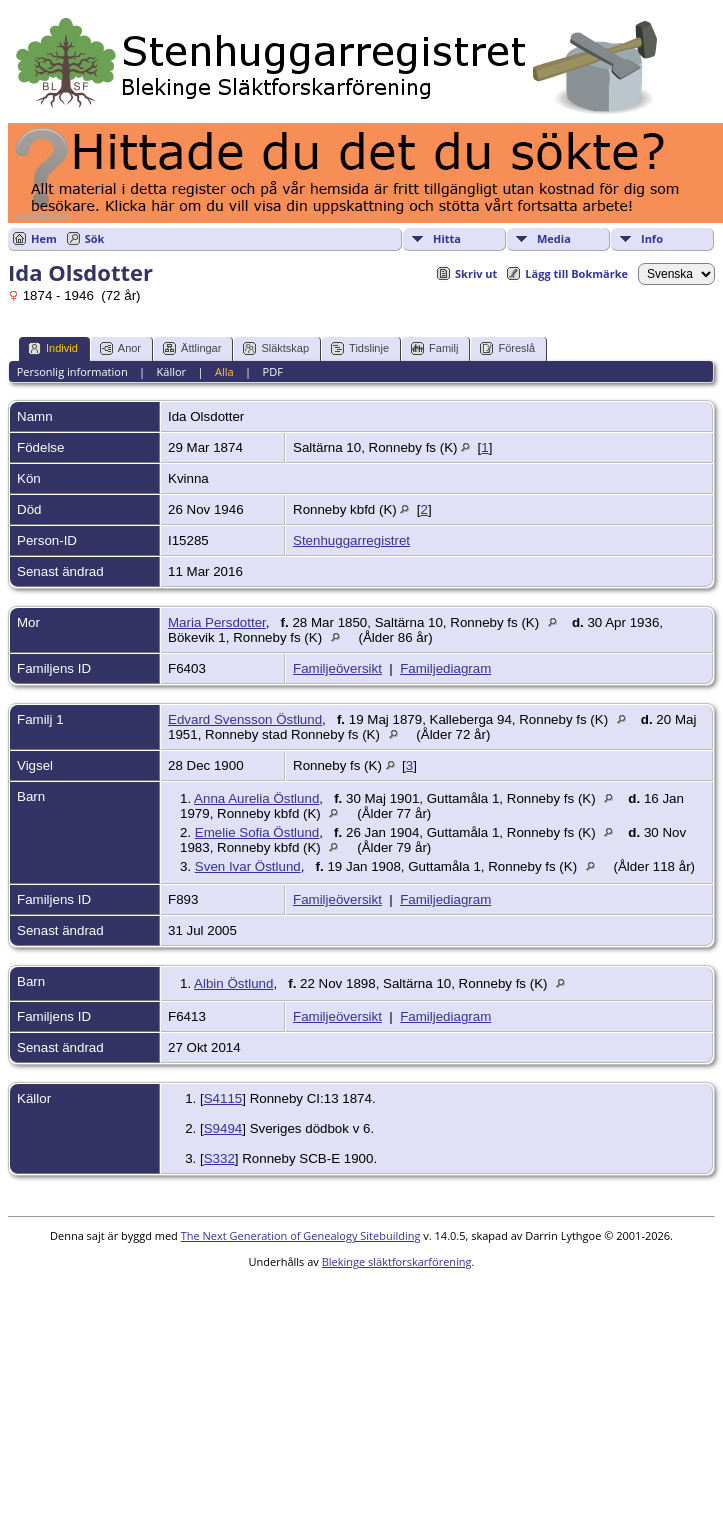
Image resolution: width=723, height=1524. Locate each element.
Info (652, 238)
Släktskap (276, 348)
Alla (224, 371)
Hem (44, 238)
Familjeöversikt (337, 668)
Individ (53, 348)
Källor (172, 371)
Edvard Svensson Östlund (245, 719)
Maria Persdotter (217, 622)
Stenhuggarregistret (351, 540)
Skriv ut (476, 273)
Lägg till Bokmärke (576, 273)
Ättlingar (192, 348)
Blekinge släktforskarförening (397, 1261)
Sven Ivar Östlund (248, 866)
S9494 (223, 1128)
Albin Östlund (233, 983)
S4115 (223, 1098)
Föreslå (507, 348)
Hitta (447, 238)
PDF (273, 371)
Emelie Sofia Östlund (257, 832)
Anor (120, 348)
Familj (434, 348)
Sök (95, 238)
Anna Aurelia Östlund (256, 798)
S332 (219, 1158)
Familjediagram (445, 668)
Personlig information (72, 371)
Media (554, 238)
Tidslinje (360, 348)
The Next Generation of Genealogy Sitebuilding (301, 1235)
